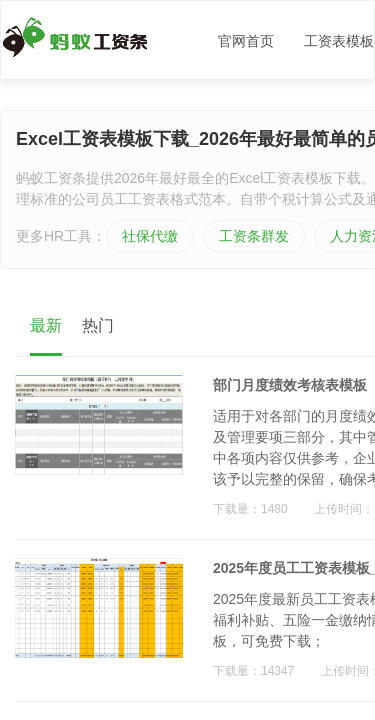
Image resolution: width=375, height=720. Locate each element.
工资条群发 (254, 236)
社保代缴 (150, 236)
